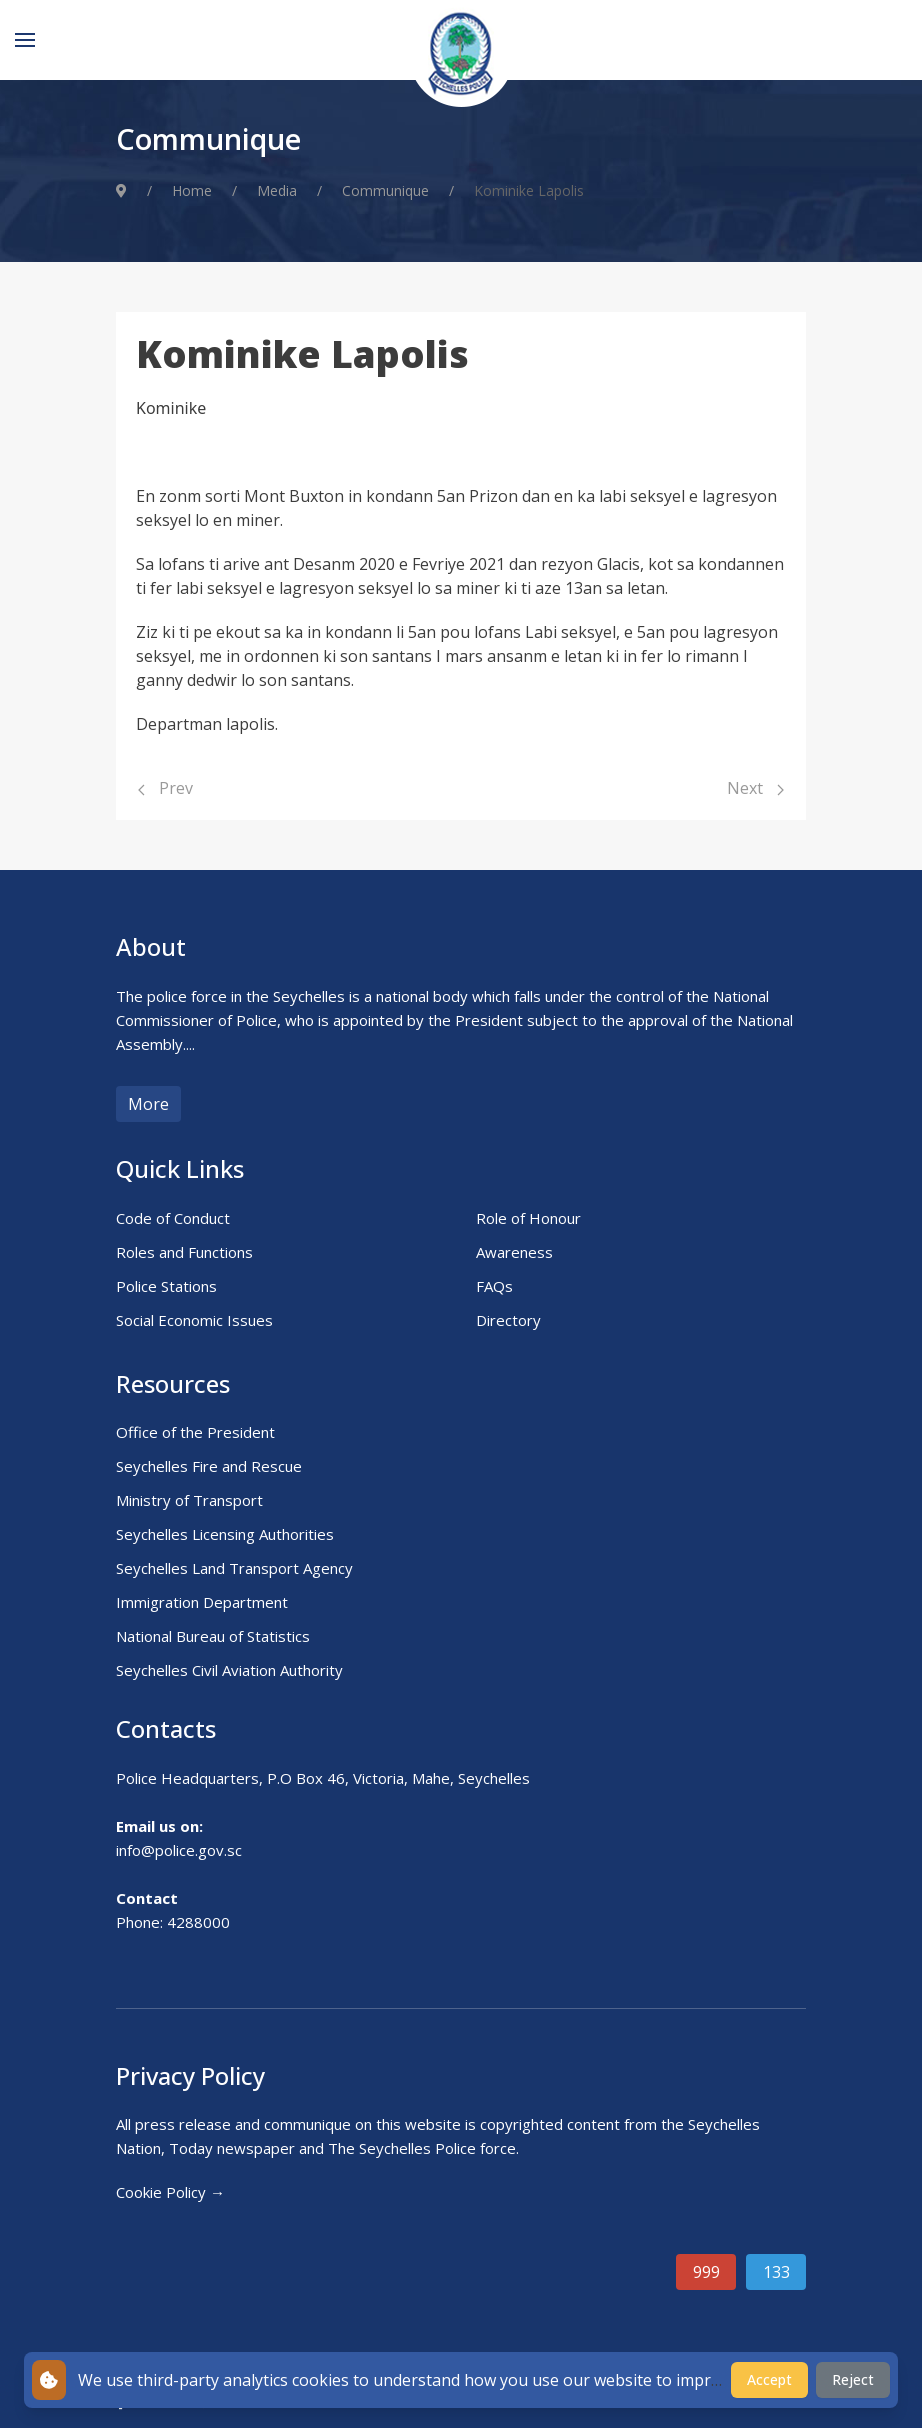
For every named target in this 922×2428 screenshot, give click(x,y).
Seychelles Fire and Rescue (209, 1466)
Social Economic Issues (194, 1320)
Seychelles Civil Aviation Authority (229, 1670)
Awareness (514, 1252)
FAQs (494, 1286)
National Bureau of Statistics (213, 1636)
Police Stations (166, 1286)
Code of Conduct (173, 1218)
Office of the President (195, 1432)
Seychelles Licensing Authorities (225, 1534)
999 (706, 2272)
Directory (508, 1320)
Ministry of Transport (189, 1500)
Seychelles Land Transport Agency (234, 1568)
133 (776, 2272)
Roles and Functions (184, 1252)
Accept (769, 2379)
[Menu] (25, 40)
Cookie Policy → (170, 2192)
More (148, 1104)
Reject (853, 2379)
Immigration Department (202, 1602)
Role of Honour (528, 1218)
